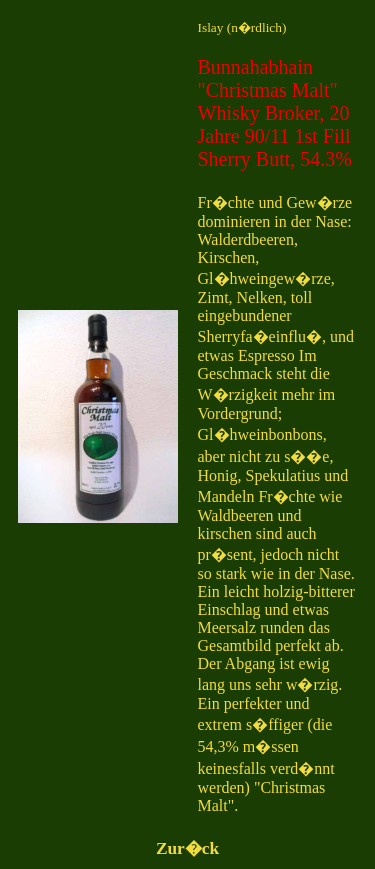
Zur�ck (187, 848)
